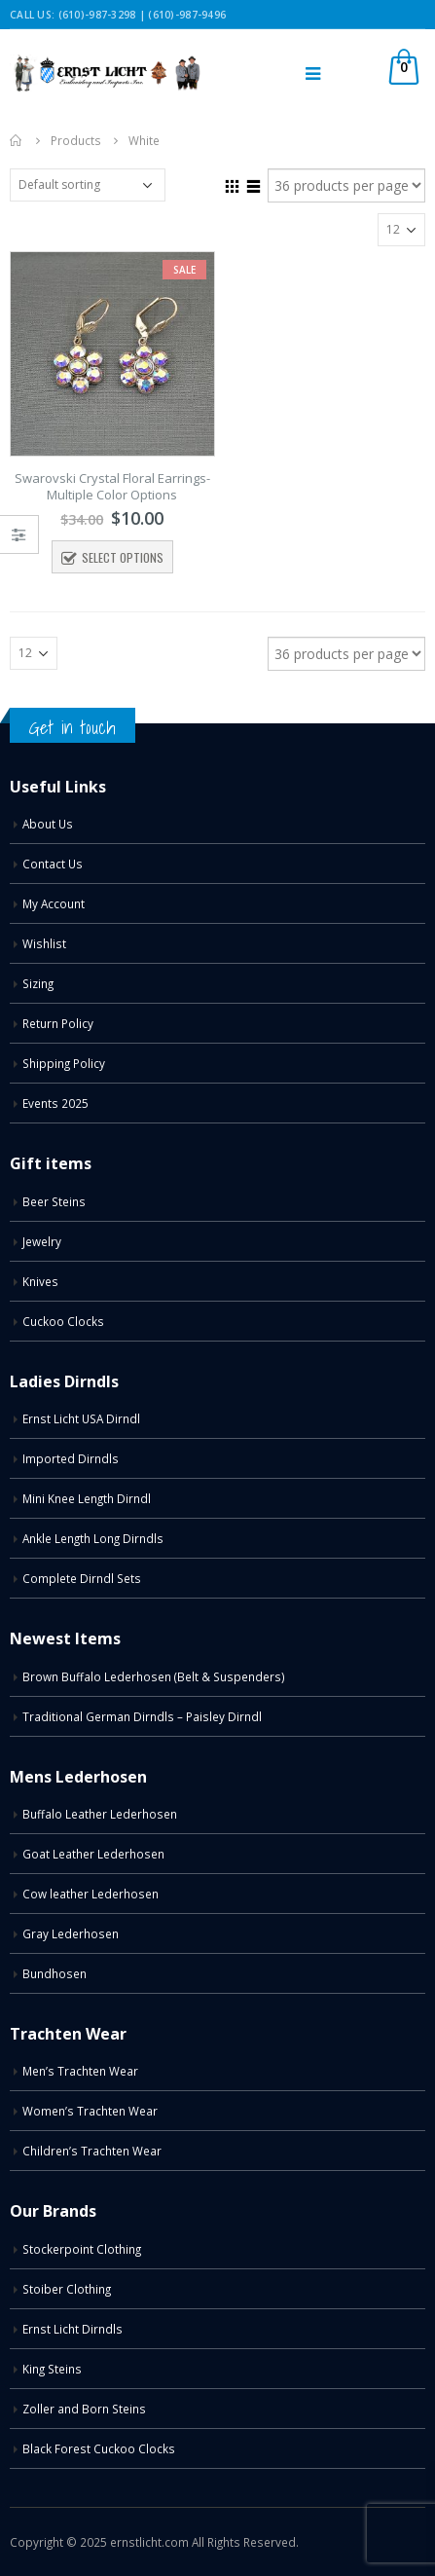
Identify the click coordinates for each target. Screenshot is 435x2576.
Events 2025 (55, 1103)
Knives (40, 1281)
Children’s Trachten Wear (92, 2150)
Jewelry (41, 1241)
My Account (53, 903)
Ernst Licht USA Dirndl (81, 1418)
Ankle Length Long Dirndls (92, 1538)
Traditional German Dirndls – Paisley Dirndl (142, 1716)
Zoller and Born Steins (84, 2408)
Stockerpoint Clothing (81, 2249)
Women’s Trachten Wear (90, 2110)
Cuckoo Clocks (63, 1321)
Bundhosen (54, 1973)
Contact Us (52, 863)
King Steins (52, 2368)
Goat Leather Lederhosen (93, 1853)
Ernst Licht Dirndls (72, 2329)
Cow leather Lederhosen (90, 1893)
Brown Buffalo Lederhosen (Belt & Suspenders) (153, 1676)
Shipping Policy (63, 1063)
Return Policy (57, 1023)
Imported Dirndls (70, 1458)
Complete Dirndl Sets (81, 1578)
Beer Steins (54, 1201)
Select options (122, 557)
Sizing (38, 983)
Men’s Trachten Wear (80, 2071)
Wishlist (44, 943)
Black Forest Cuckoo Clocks (98, 2448)
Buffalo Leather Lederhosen (99, 1814)
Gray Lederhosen (70, 1933)
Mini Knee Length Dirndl (86, 1498)
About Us (47, 823)
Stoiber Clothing (66, 2289)
